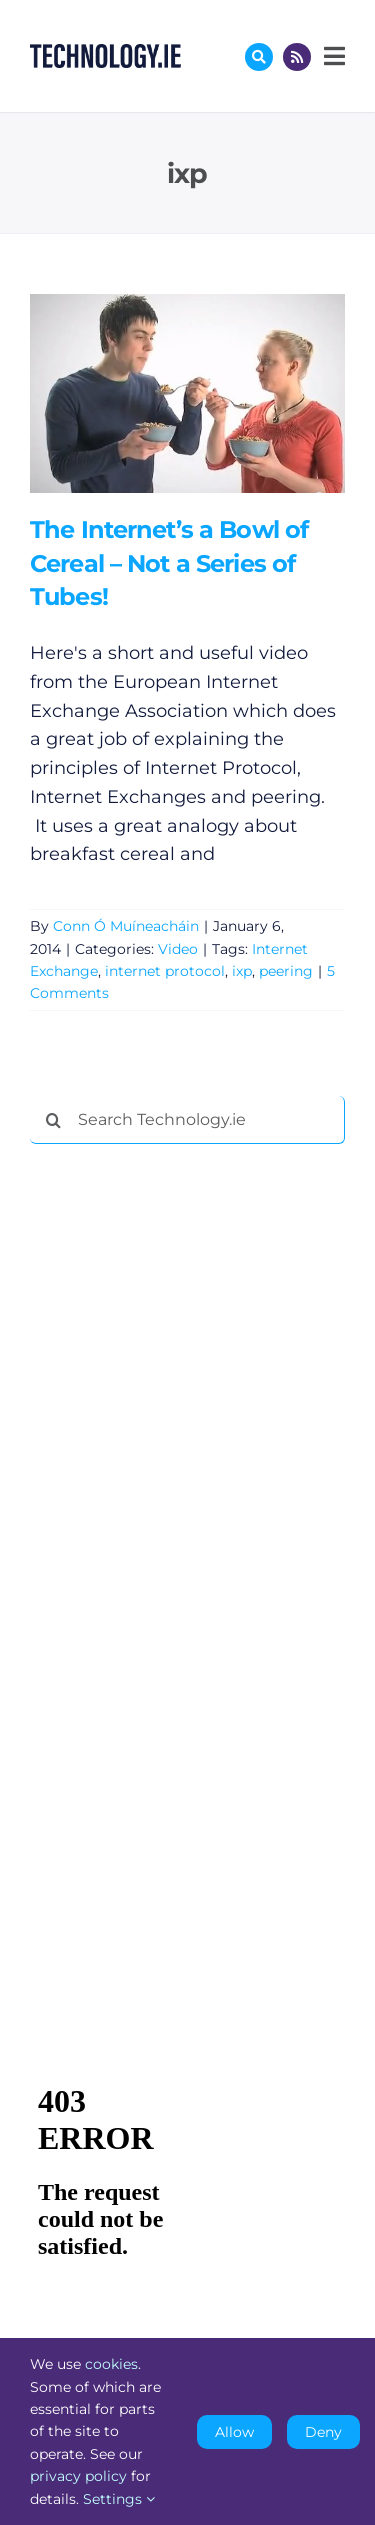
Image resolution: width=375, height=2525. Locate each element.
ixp (242, 971)
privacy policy (78, 2476)
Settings (119, 2499)
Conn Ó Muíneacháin (126, 926)
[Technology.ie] (105, 53)
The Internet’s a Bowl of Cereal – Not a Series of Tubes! (169, 563)
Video (178, 949)
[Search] (54, 1120)
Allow (234, 2432)
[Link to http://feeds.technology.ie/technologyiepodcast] (297, 57)
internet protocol (165, 971)
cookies (111, 2364)
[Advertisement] (180, 1464)
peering (286, 971)
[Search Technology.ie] (187, 1120)
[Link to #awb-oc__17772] (259, 57)
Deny (323, 2432)
